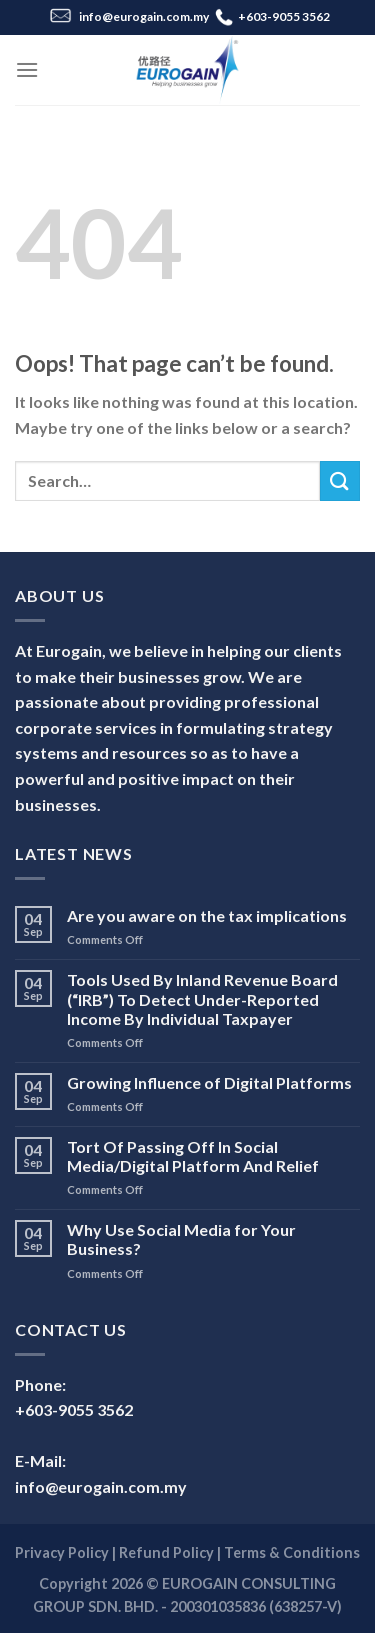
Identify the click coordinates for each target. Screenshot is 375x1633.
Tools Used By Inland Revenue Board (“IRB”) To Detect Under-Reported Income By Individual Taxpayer (202, 998)
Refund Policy (166, 1552)
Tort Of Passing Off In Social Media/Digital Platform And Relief (193, 1156)
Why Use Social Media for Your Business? (181, 1239)
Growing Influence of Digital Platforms (209, 1082)
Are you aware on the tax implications (207, 915)
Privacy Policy (62, 1552)
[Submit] (340, 480)
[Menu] (27, 69)
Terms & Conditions (292, 1552)
